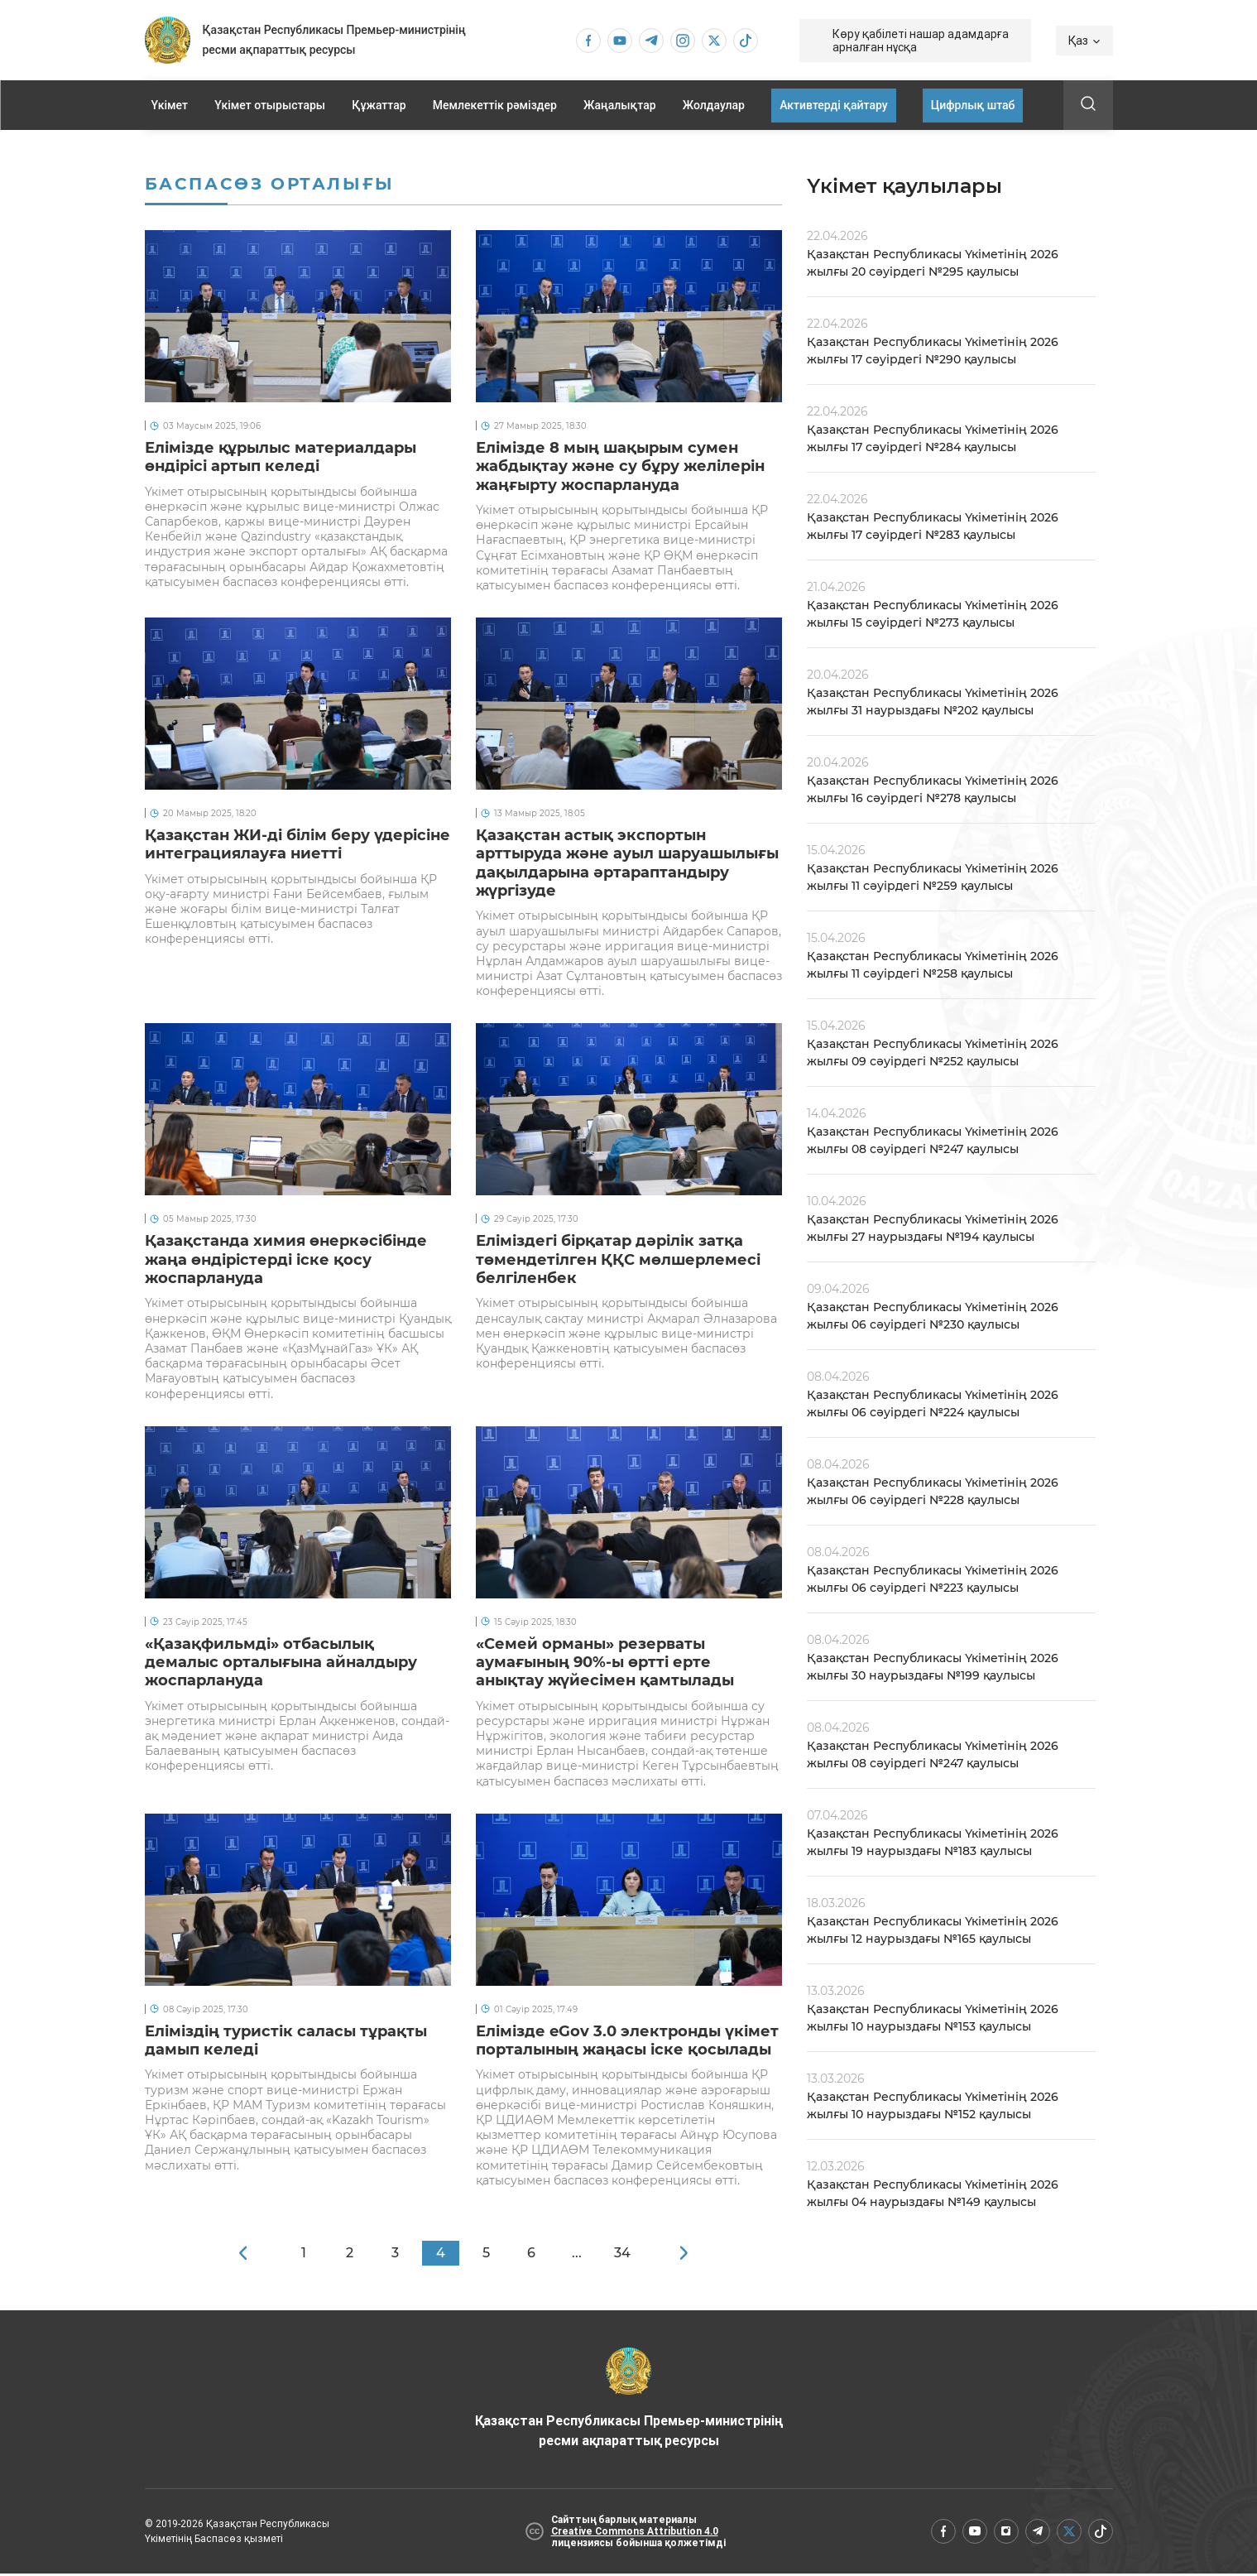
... (577, 2255)
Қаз (1084, 40)
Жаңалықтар (619, 105)
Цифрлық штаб (973, 105)
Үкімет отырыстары (269, 105)
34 (622, 2255)
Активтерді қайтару (833, 105)
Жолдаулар (714, 105)
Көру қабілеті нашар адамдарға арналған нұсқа (920, 40)
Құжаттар (378, 105)
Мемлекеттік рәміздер (495, 105)
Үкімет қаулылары (904, 186)
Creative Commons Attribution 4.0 (634, 2534)
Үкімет (169, 105)
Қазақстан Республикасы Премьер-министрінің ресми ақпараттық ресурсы (628, 2400)
